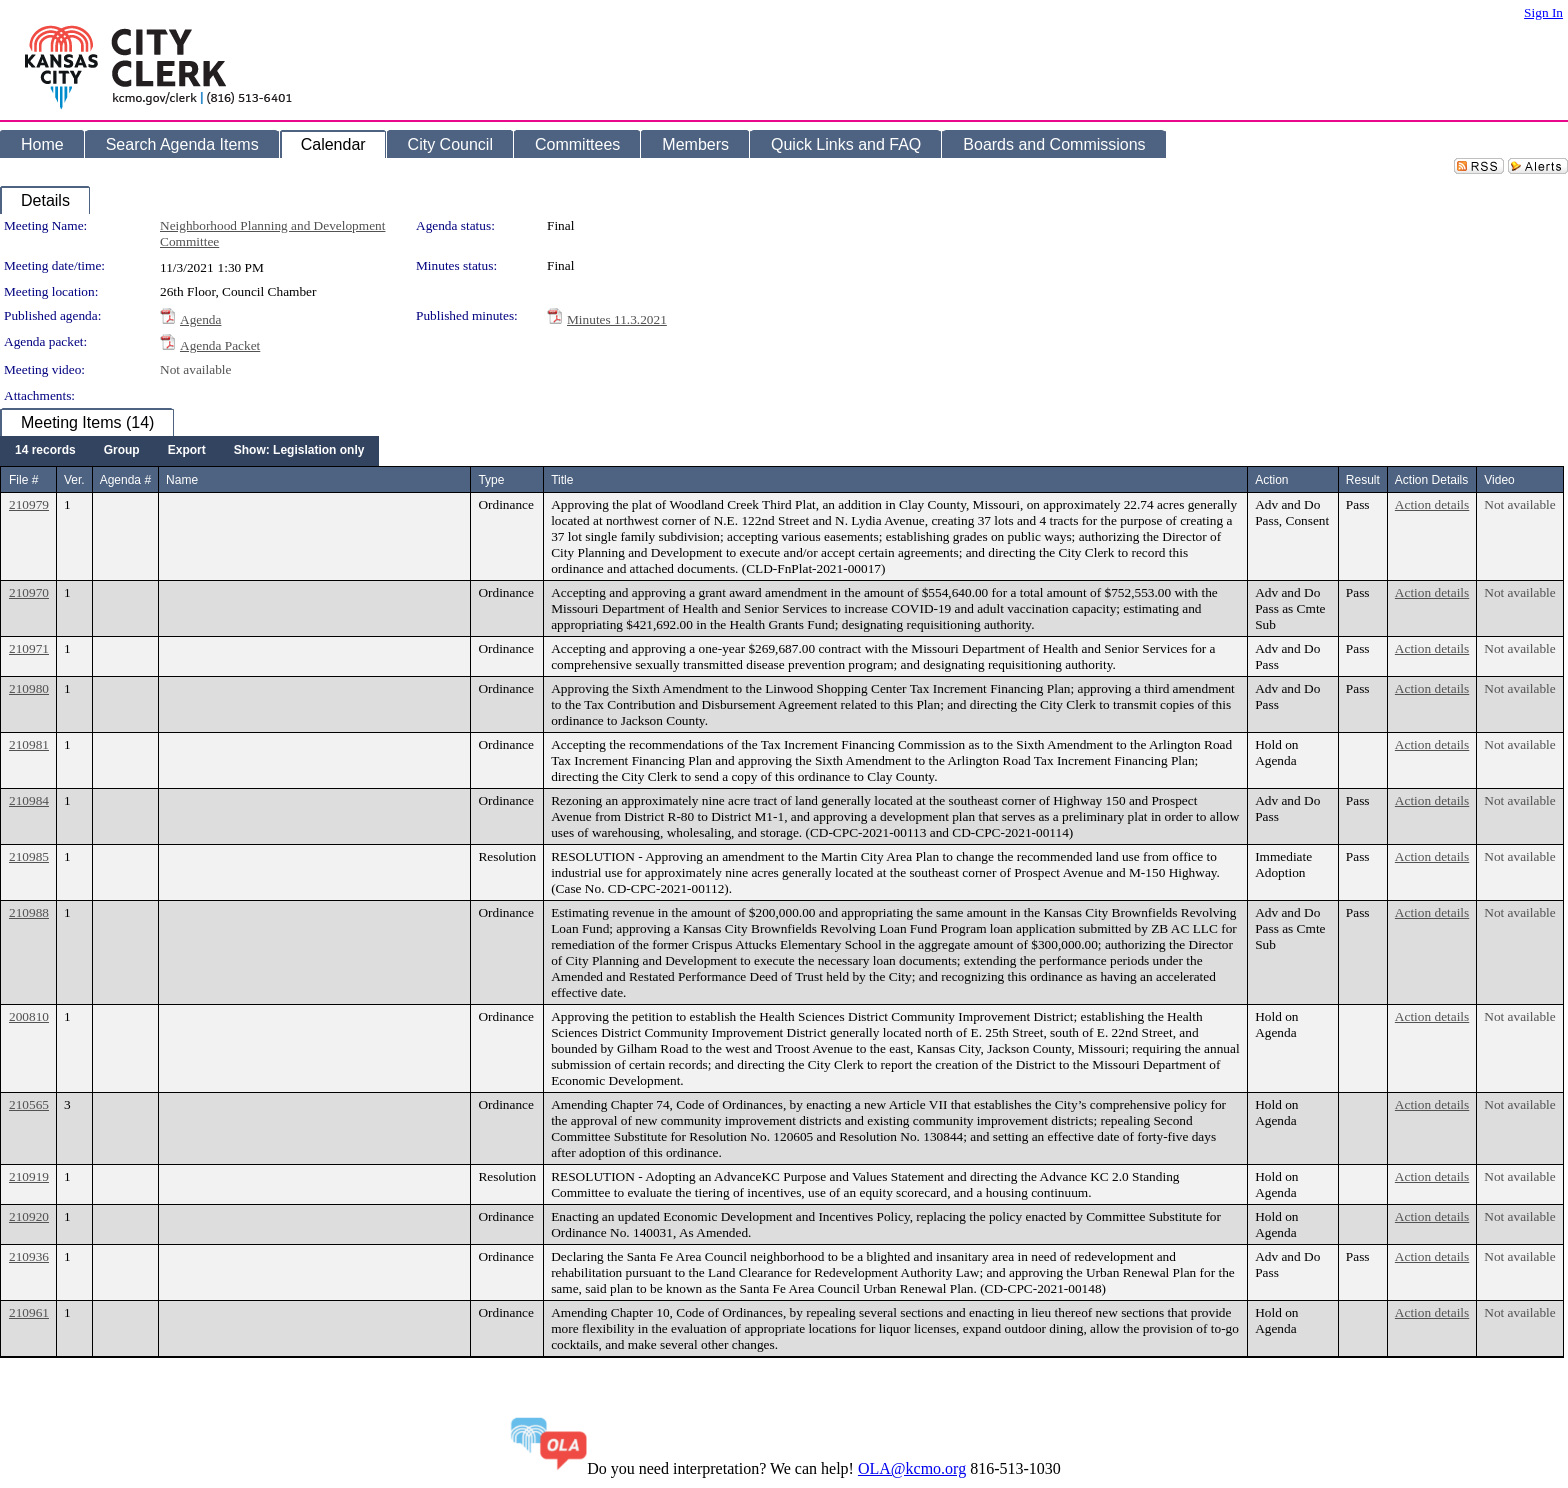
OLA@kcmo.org (912, 1468)
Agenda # (125, 480)
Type (491, 480)
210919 (29, 1176)
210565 (29, 1104)
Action (1271, 480)
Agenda (200, 319)
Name (182, 480)
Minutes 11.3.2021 (617, 319)
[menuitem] (45, 451)
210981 (29, 744)
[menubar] (189, 451)
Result (1363, 480)
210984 (29, 800)
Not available (195, 369)
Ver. (74, 480)
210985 (29, 856)
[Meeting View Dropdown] (299, 451)
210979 (29, 504)
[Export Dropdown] (187, 451)
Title (562, 480)
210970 (29, 592)
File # (23, 480)
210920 (29, 1216)
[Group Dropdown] (122, 451)
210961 (29, 1312)
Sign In (1543, 12)
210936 (29, 1256)
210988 (29, 912)
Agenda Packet (220, 345)
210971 (29, 648)
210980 (29, 688)
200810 (29, 1016)
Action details (1432, 504)
